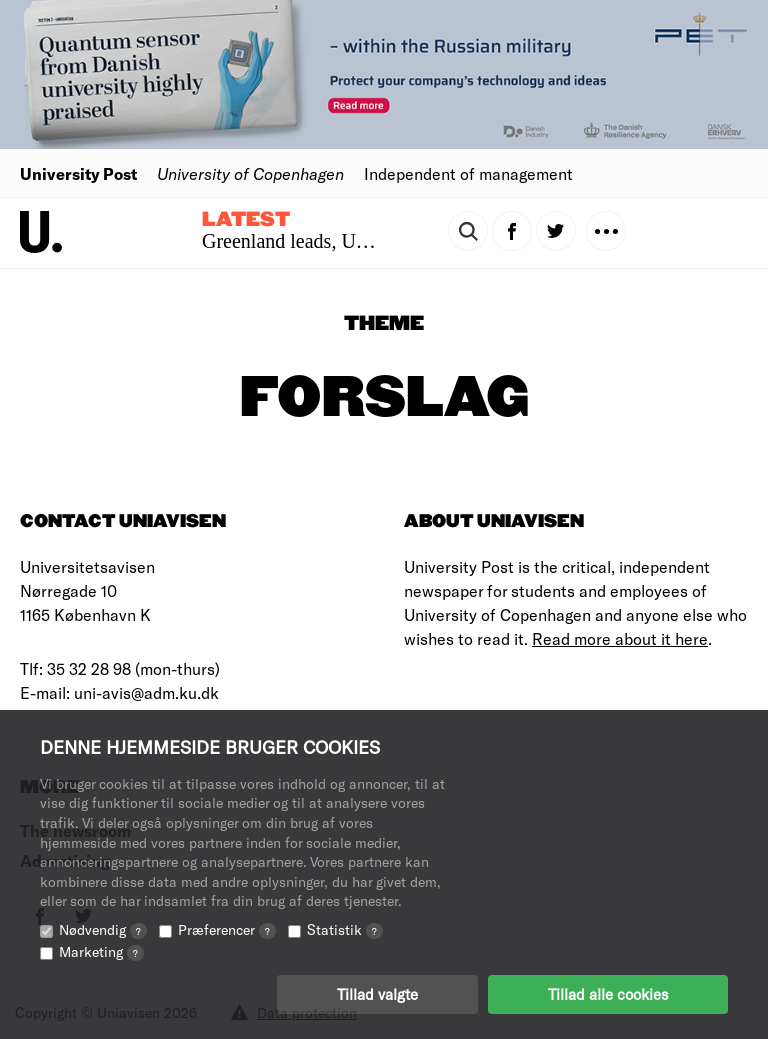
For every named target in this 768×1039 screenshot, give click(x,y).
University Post (78, 173)
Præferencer (227, 929)
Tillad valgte (377, 994)
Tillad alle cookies (608, 994)
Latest (246, 220)
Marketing (101, 951)
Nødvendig (103, 929)
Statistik (345, 929)
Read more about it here (620, 638)
